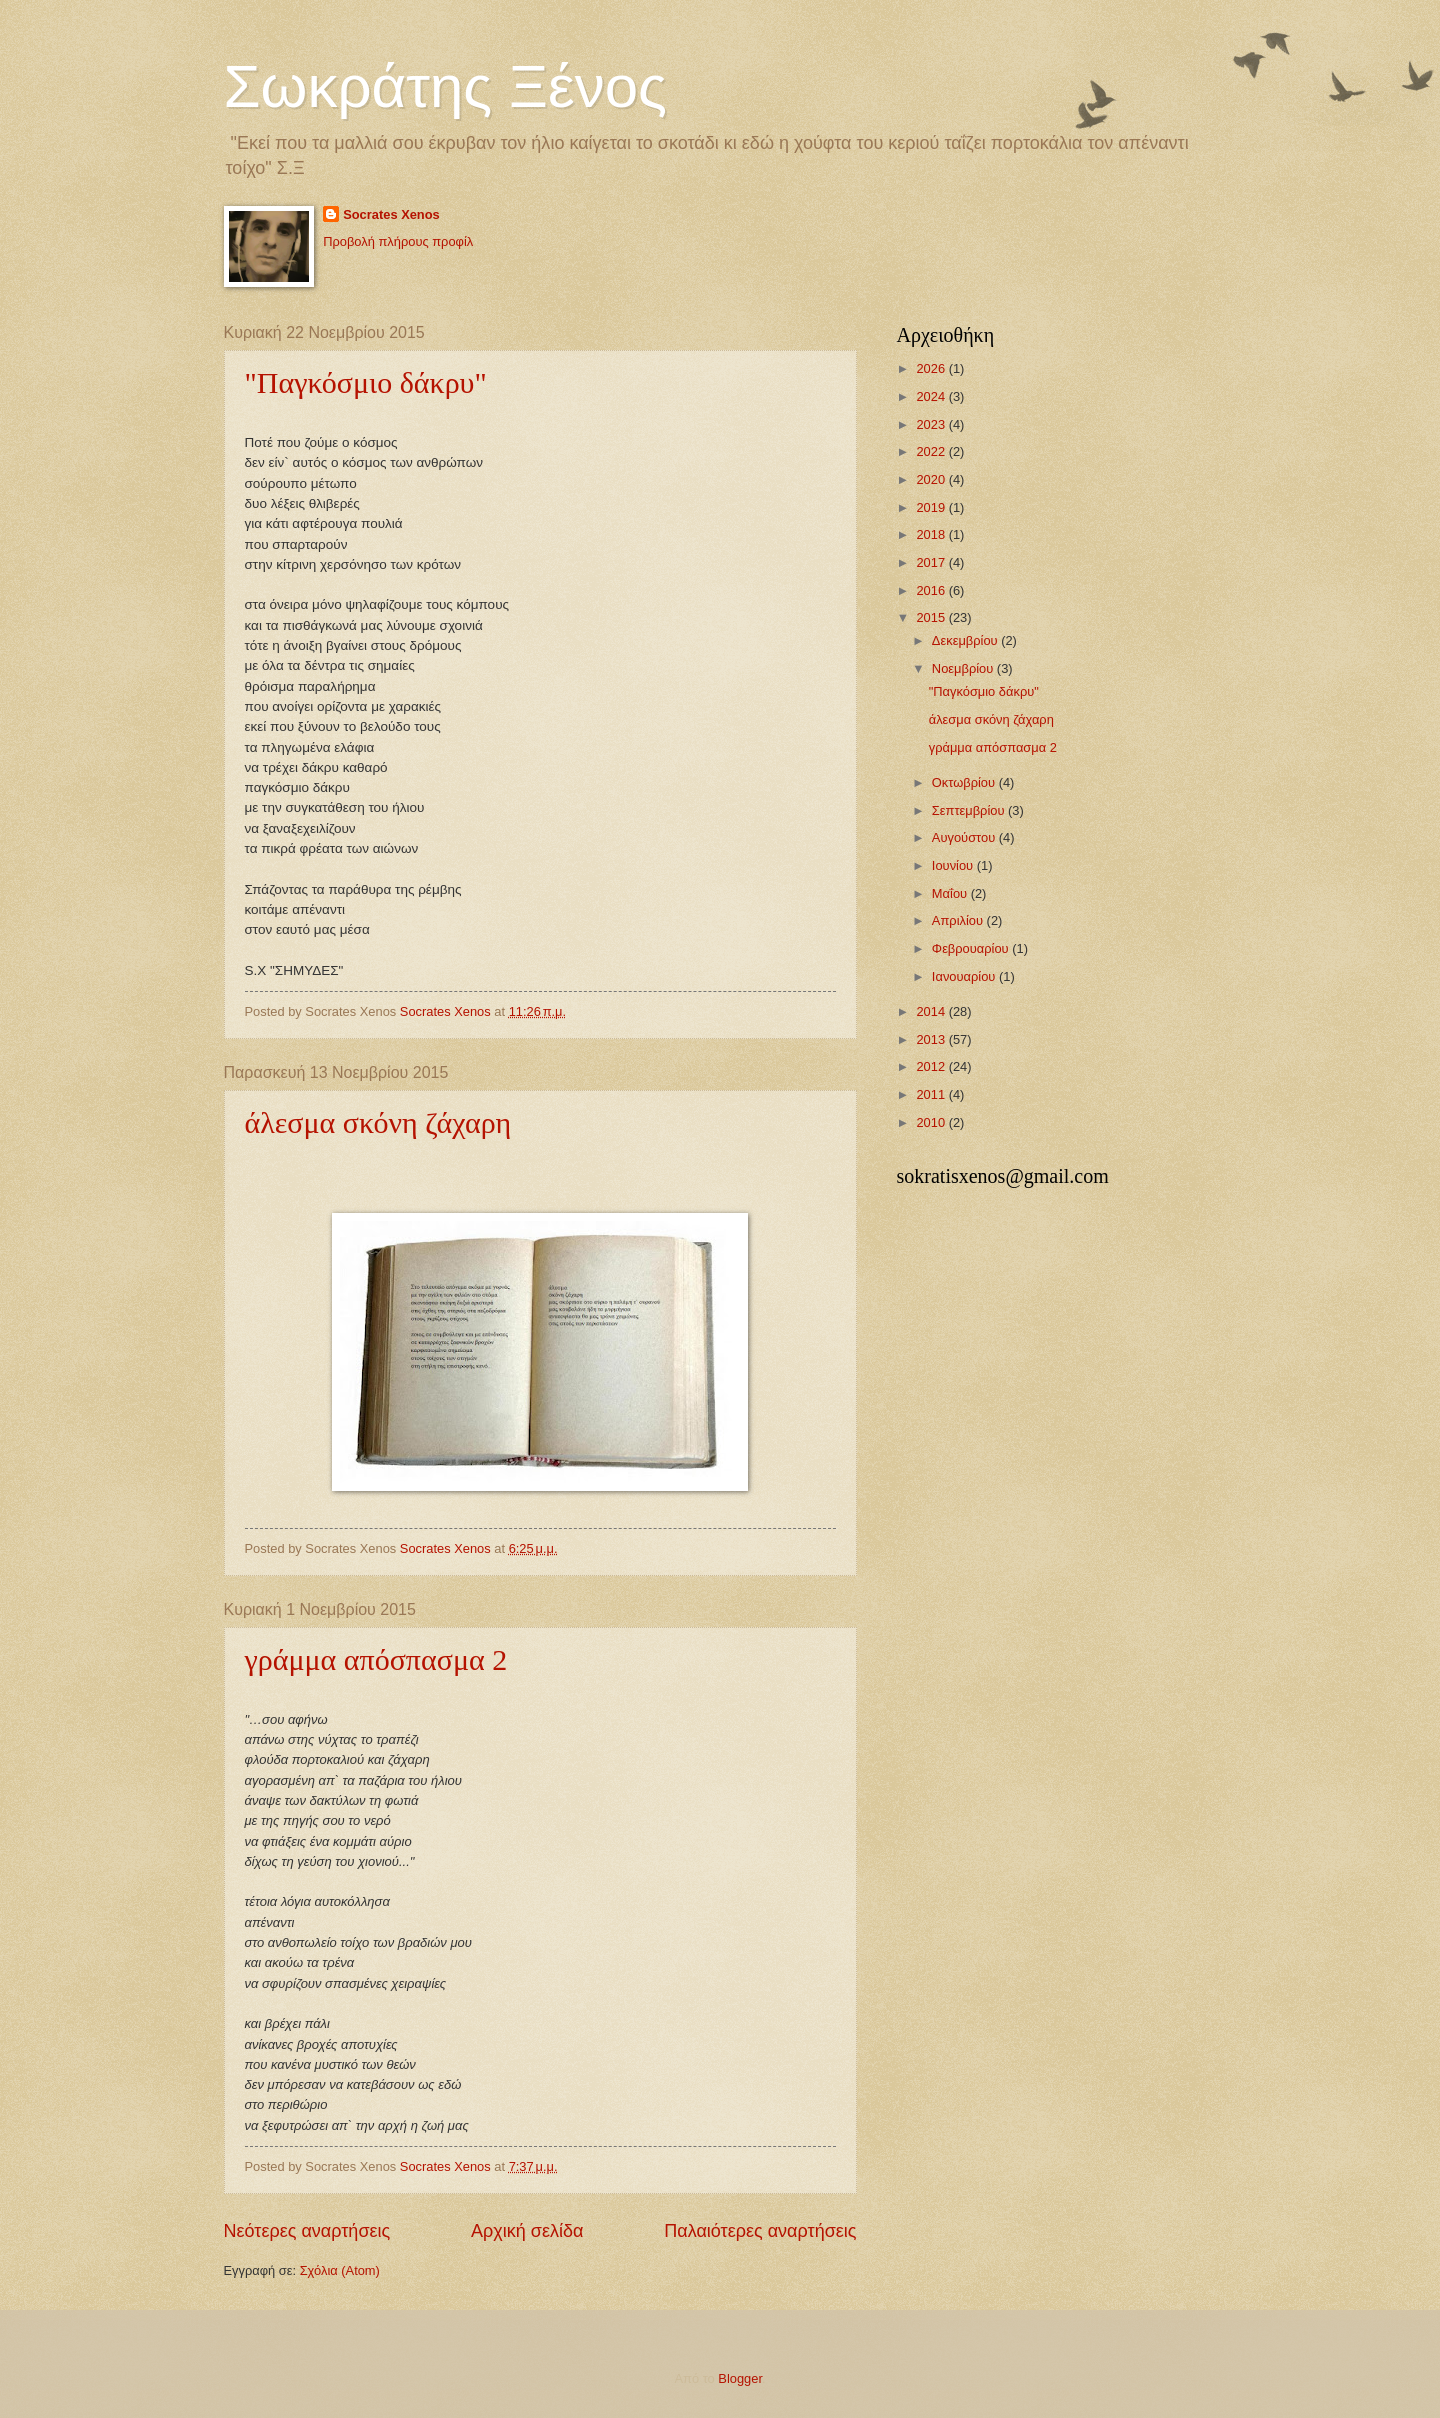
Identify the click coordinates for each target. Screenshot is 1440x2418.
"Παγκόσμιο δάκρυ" (366, 382)
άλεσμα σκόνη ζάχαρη (378, 1122)
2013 (932, 1039)
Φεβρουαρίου (972, 948)
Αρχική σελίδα (527, 2231)
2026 (932, 368)
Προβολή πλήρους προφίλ (398, 241)
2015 (932, 617)
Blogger (740, 2378)
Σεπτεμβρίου (970, 810)
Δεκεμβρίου (966, 640)
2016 (932, 590)
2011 (932, 1094)
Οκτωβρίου (965, 782)
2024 (932, 396)
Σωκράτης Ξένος (445, 86)
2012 (932, 1066)
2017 (932, 562)
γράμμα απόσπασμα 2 (376, 1659)
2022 (932, 451)
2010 (932, 1122)
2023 (932, 424)
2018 (932, 534)
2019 (932, 507)
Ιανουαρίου (965, 976)
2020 (932, 479)
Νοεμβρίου (964, 668)
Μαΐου (951, 893)
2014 (932, 1011)
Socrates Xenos (391, 214)
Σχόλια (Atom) (340, 2270)
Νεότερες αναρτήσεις (307, 2231)
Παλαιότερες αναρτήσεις (760, 2231)
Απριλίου (959, 920)
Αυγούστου (965, 837)
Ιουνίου (954, 865)
